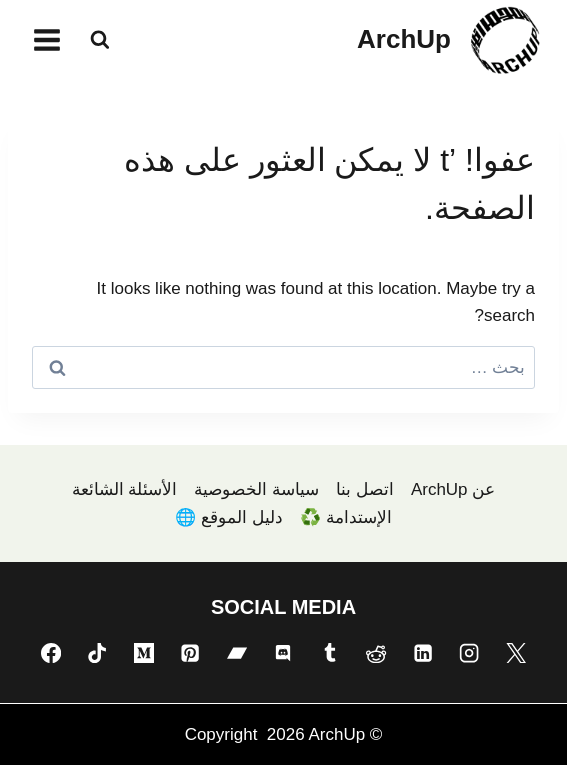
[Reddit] (376, 652)
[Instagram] (469, 652)
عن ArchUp (453, 489)
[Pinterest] (190, 652)
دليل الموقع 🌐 (228, 517)
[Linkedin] (423, 652)
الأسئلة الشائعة (125, 489)
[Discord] (283, 652)
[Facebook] (51, 652)
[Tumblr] (330, 652)
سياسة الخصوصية (256, 489)
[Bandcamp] (237, 652)
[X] (516, 652)
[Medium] (144, 652)
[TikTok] (97, 652)
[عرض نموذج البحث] (100, 40)
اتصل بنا (365, 489)
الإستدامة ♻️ (346, 517)
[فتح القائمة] (47, 39)
